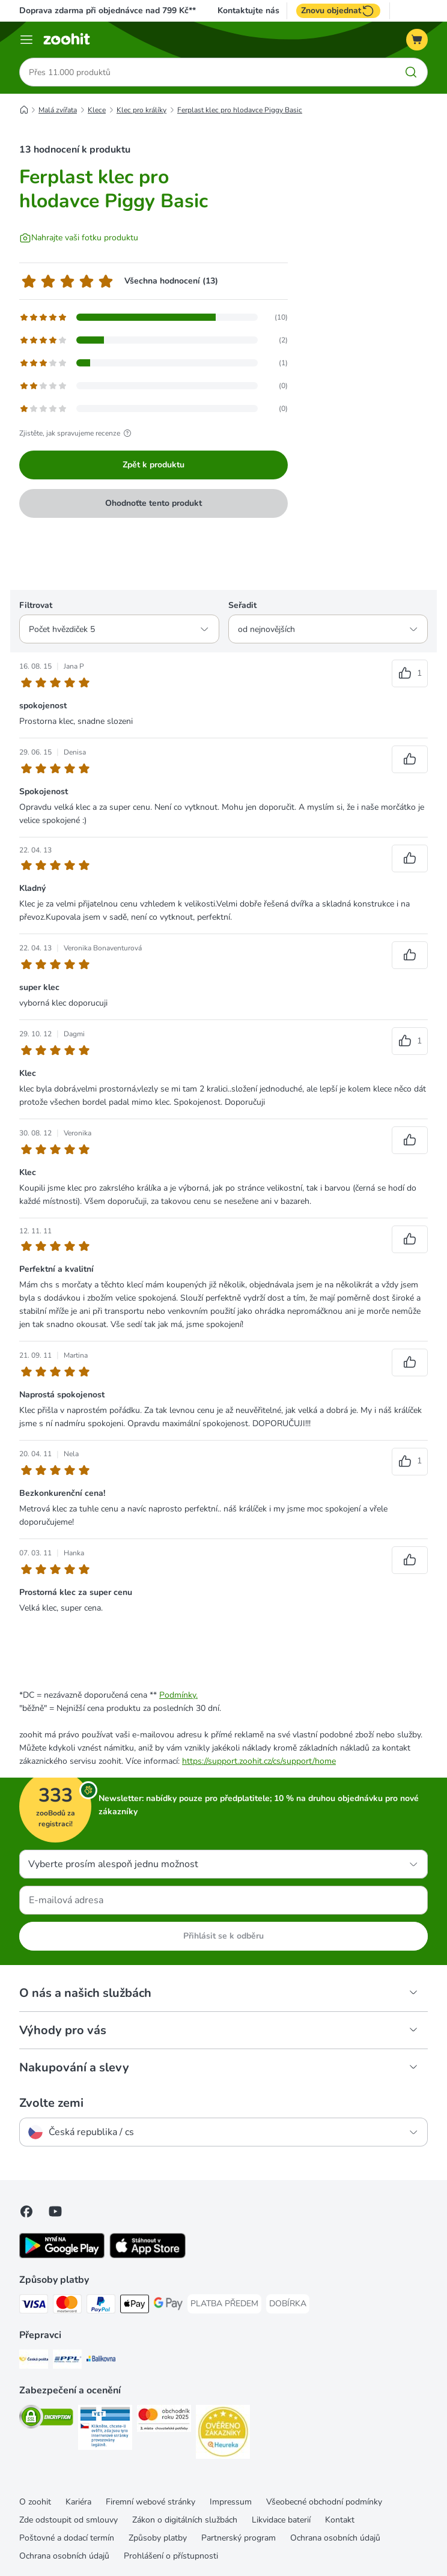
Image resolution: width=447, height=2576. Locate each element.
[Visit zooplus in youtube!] (55, 2211)
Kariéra (78, 2502)
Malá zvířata (57, 110)
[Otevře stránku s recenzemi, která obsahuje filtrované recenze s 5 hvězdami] (153, 317)
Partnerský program (238, 2538)
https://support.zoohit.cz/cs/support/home (259, 1761)
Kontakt (339, 2520)
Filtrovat (35, 605)
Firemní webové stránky (150, 2502)
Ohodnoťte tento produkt (153, 503)
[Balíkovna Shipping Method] (101, 2361)
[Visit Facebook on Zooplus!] (26, 2211)
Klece (97, 110)
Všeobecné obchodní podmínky (324, 2502)
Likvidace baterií (281, 2520)
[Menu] (26, 40)
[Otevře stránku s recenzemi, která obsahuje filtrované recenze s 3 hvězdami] (153, 362)
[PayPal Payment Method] (101, 2306)
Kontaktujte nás (248, 10)
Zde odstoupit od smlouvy (68, 2520)
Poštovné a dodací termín (66, 2538)
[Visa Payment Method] (33, 2306)
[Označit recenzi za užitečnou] (410, 673)
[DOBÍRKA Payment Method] (287, 2303)
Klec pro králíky (141, 110)
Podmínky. (178, 1695)
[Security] (46, 2419)
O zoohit (35, 2502)
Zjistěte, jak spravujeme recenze (77, 433)
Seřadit (242, 605)
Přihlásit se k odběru (223, 1936)
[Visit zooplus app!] (62, 2255)
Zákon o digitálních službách (184, 2520)
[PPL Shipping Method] (67, 2361)
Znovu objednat (338, 11)
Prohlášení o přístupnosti (171, 2556)
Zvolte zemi (51, 2103)
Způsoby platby (158, 2538)
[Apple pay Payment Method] (134, 2306)
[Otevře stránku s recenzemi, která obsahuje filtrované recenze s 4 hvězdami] (153, 340)
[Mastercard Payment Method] (67, 2306)
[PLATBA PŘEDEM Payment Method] (224, 2303)
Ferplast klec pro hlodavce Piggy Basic (239, 110)
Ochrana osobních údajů (335, 2538)
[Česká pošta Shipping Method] (33, 2361)
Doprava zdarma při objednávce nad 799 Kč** (107, 10)
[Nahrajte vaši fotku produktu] (78, 238)
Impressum (231, 2502)
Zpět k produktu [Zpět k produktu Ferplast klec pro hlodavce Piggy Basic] (153, 464)
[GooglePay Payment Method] (168, 2306)
